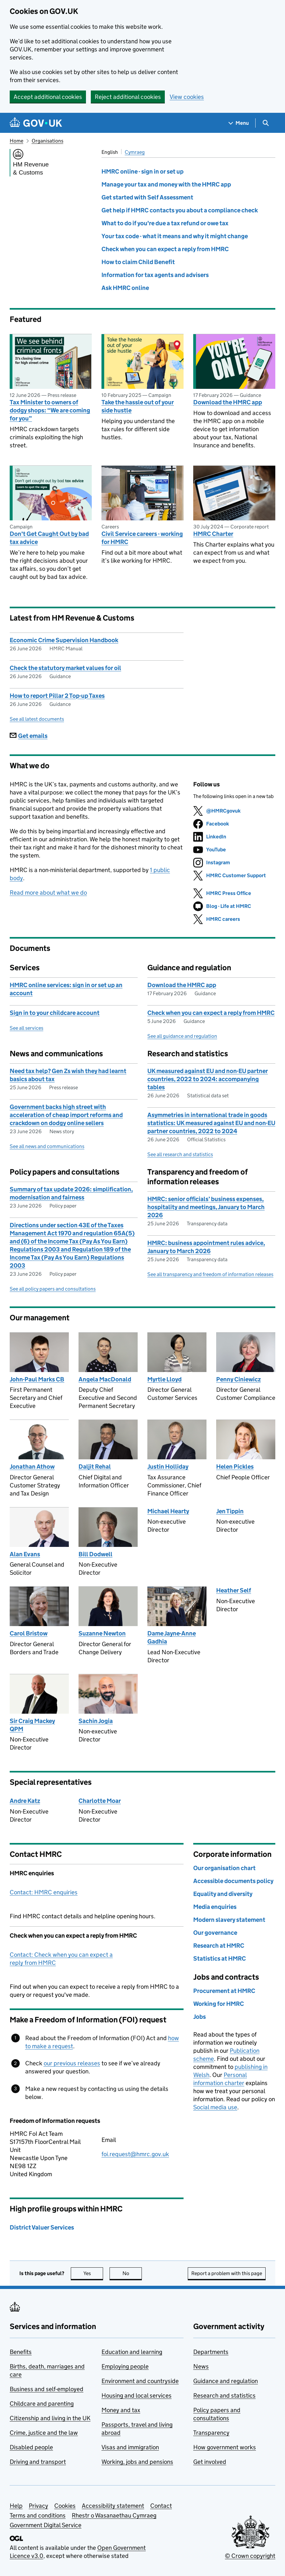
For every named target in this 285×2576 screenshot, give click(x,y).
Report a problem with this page (226, 2273)
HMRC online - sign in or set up (142, 171)
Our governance (215, 1932)
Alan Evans (25, 1554)
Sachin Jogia (96, 1721)
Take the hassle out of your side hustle (137, 406)
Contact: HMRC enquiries (44, 1892)
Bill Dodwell (95, 1554)
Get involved (209, 2461)
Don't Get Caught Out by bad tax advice (49, 538)
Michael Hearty (168, 1511)
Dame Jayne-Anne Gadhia (171, 1637)
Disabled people (31, 2447)
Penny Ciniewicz (238, 1379)
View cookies (187, 97)
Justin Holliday (167, 1466)
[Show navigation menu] (239, 123)
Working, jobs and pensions (137, 2461)
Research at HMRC (218, 1945)
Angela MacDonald (105, 1379)
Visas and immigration (130, 2447)
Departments (210, 2352)
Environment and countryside (140, 2381)
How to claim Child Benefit (138, 262)
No (132, 2273)
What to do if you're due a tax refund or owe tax (164, 223)
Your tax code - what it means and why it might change (174, 236)
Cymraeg (135, 152)
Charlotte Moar (100, 1800)
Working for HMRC (218, 2003)
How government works (224, 2447)
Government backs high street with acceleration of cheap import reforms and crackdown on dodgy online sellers (66, 1115)
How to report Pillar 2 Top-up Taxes (57, 695)
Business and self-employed (46, 2389)
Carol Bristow (29, 1633)
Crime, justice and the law (44, 2432)
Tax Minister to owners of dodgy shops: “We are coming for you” (50, 410)
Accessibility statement (113, 2505)
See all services (26, 1028)
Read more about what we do (48, 892)
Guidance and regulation (225, 2381)
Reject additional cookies (128, 97)
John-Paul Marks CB (37, 1379)
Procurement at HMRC (224, 1991)
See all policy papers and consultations (53, 1289)
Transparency (211, 2432)
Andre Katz (25, 1800)
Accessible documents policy (233, 1881)
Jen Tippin (230, 1511)
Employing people (125, 2366)
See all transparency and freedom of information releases (210, 1274)
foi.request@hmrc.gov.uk (135, 2154)
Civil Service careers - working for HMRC (142, 538)
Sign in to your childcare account (55, 1013)
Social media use (215, 2107)
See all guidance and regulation (182, 1036)
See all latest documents (37, 719)
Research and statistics (224, 2395)
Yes (93, 2273)
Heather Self (233, 1590)
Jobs (199, 2016)
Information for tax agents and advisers (155, 275)
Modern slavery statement (229, 1919)
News (201, 2366)
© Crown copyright (250, 2556)
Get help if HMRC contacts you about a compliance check (179, 210)
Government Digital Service (45, 2525)
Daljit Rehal (95, 1466)
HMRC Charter (213, 534)
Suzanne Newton (102, 1633)
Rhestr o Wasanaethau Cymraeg (114, 2515)
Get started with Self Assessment (147, 197)
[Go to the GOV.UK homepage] (36, 123)
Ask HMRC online (125, 288)
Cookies (65, 2505)
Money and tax (120, 2410)
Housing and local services (136, 2395)
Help (16, 2505)
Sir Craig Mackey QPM (32, 1725)
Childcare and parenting (42, 2403)
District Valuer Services (42, 2227)
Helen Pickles (235, 1466)
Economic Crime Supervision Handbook (64, 640)
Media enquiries (215, 1907)
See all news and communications (47, 1146)
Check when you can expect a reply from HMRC (165, 249)
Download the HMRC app (227, 402)
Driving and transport (38, 2461)
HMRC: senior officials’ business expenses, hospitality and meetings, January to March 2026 (206, 1207)
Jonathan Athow (32, 1466)
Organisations (47, 141)
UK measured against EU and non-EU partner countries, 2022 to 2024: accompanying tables (207, 1079)
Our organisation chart (224, 1868)
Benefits (21, 2352)
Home (16, 141)
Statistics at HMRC (219, 1958)
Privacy (38, 2505)
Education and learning (131, 2352)
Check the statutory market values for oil (65, 668)
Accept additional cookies (48, 97)
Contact (161, 2505)
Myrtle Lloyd (164, 1379)
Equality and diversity (222, 1894)
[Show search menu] (265, 123)
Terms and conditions (38, 2515)
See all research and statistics (180, 1154)
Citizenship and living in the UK (50, 2418)
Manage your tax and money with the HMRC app (166, 184)
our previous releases (72, 2063)
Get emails (29, 736)
